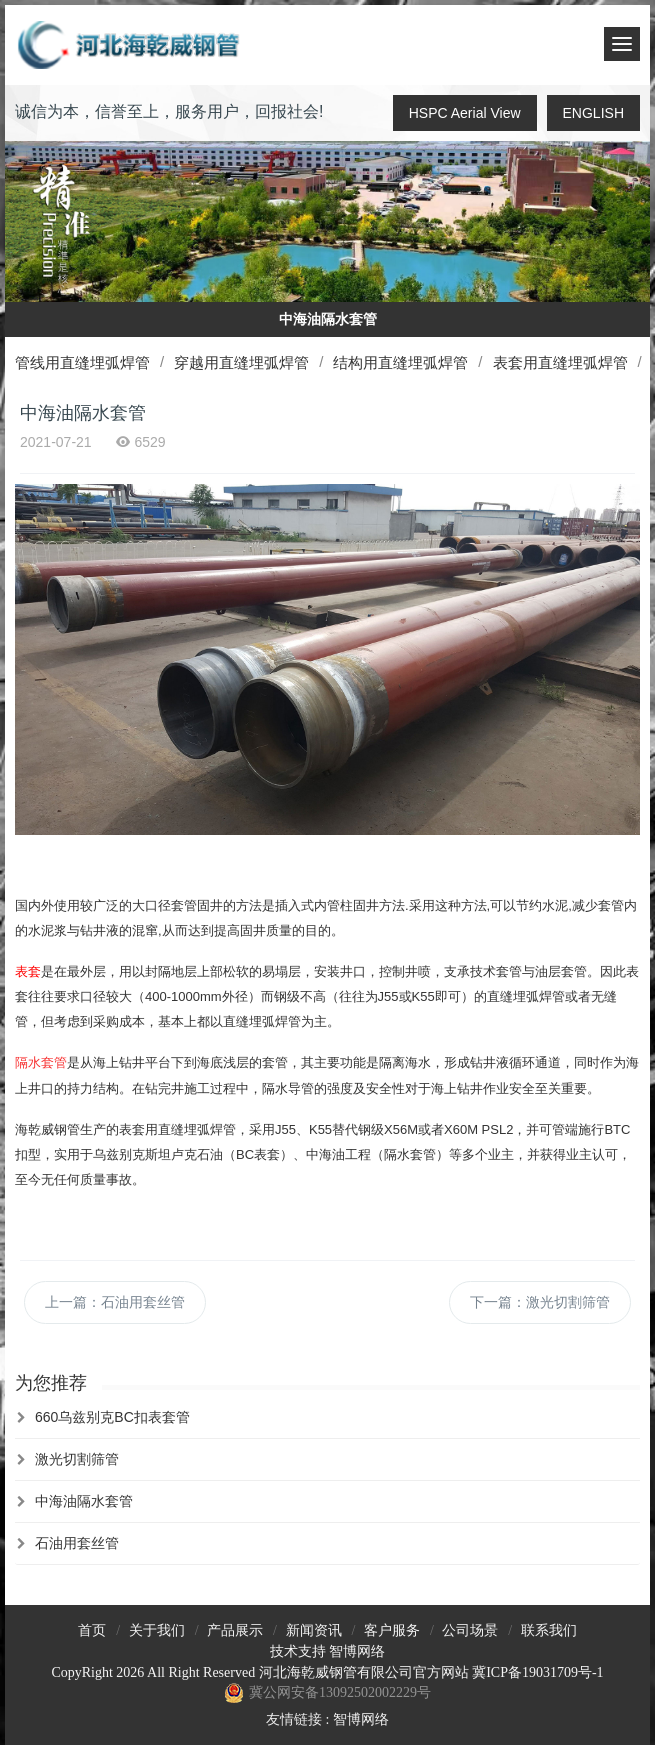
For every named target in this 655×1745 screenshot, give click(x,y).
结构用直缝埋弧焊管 (400, 362)
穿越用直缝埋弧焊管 (241, 362)
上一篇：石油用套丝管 (115, 1302)
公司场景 (470, 1630)
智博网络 (357, 1651)
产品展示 (235, 1630)
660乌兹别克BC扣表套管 (112, 1417)
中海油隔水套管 (84, 1501)
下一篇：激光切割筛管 (540, 1302)
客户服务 (392, 1630)
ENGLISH (593, 113)
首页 (92, 1630)
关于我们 (157, 1630)
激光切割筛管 (77, 1459)
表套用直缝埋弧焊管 (560, 362)
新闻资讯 (314, 1630)
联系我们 (549, 1630)
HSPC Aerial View (465, 113)
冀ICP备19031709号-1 (537, 1672)
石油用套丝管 (77, 1543)
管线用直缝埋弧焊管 (82, 362)
